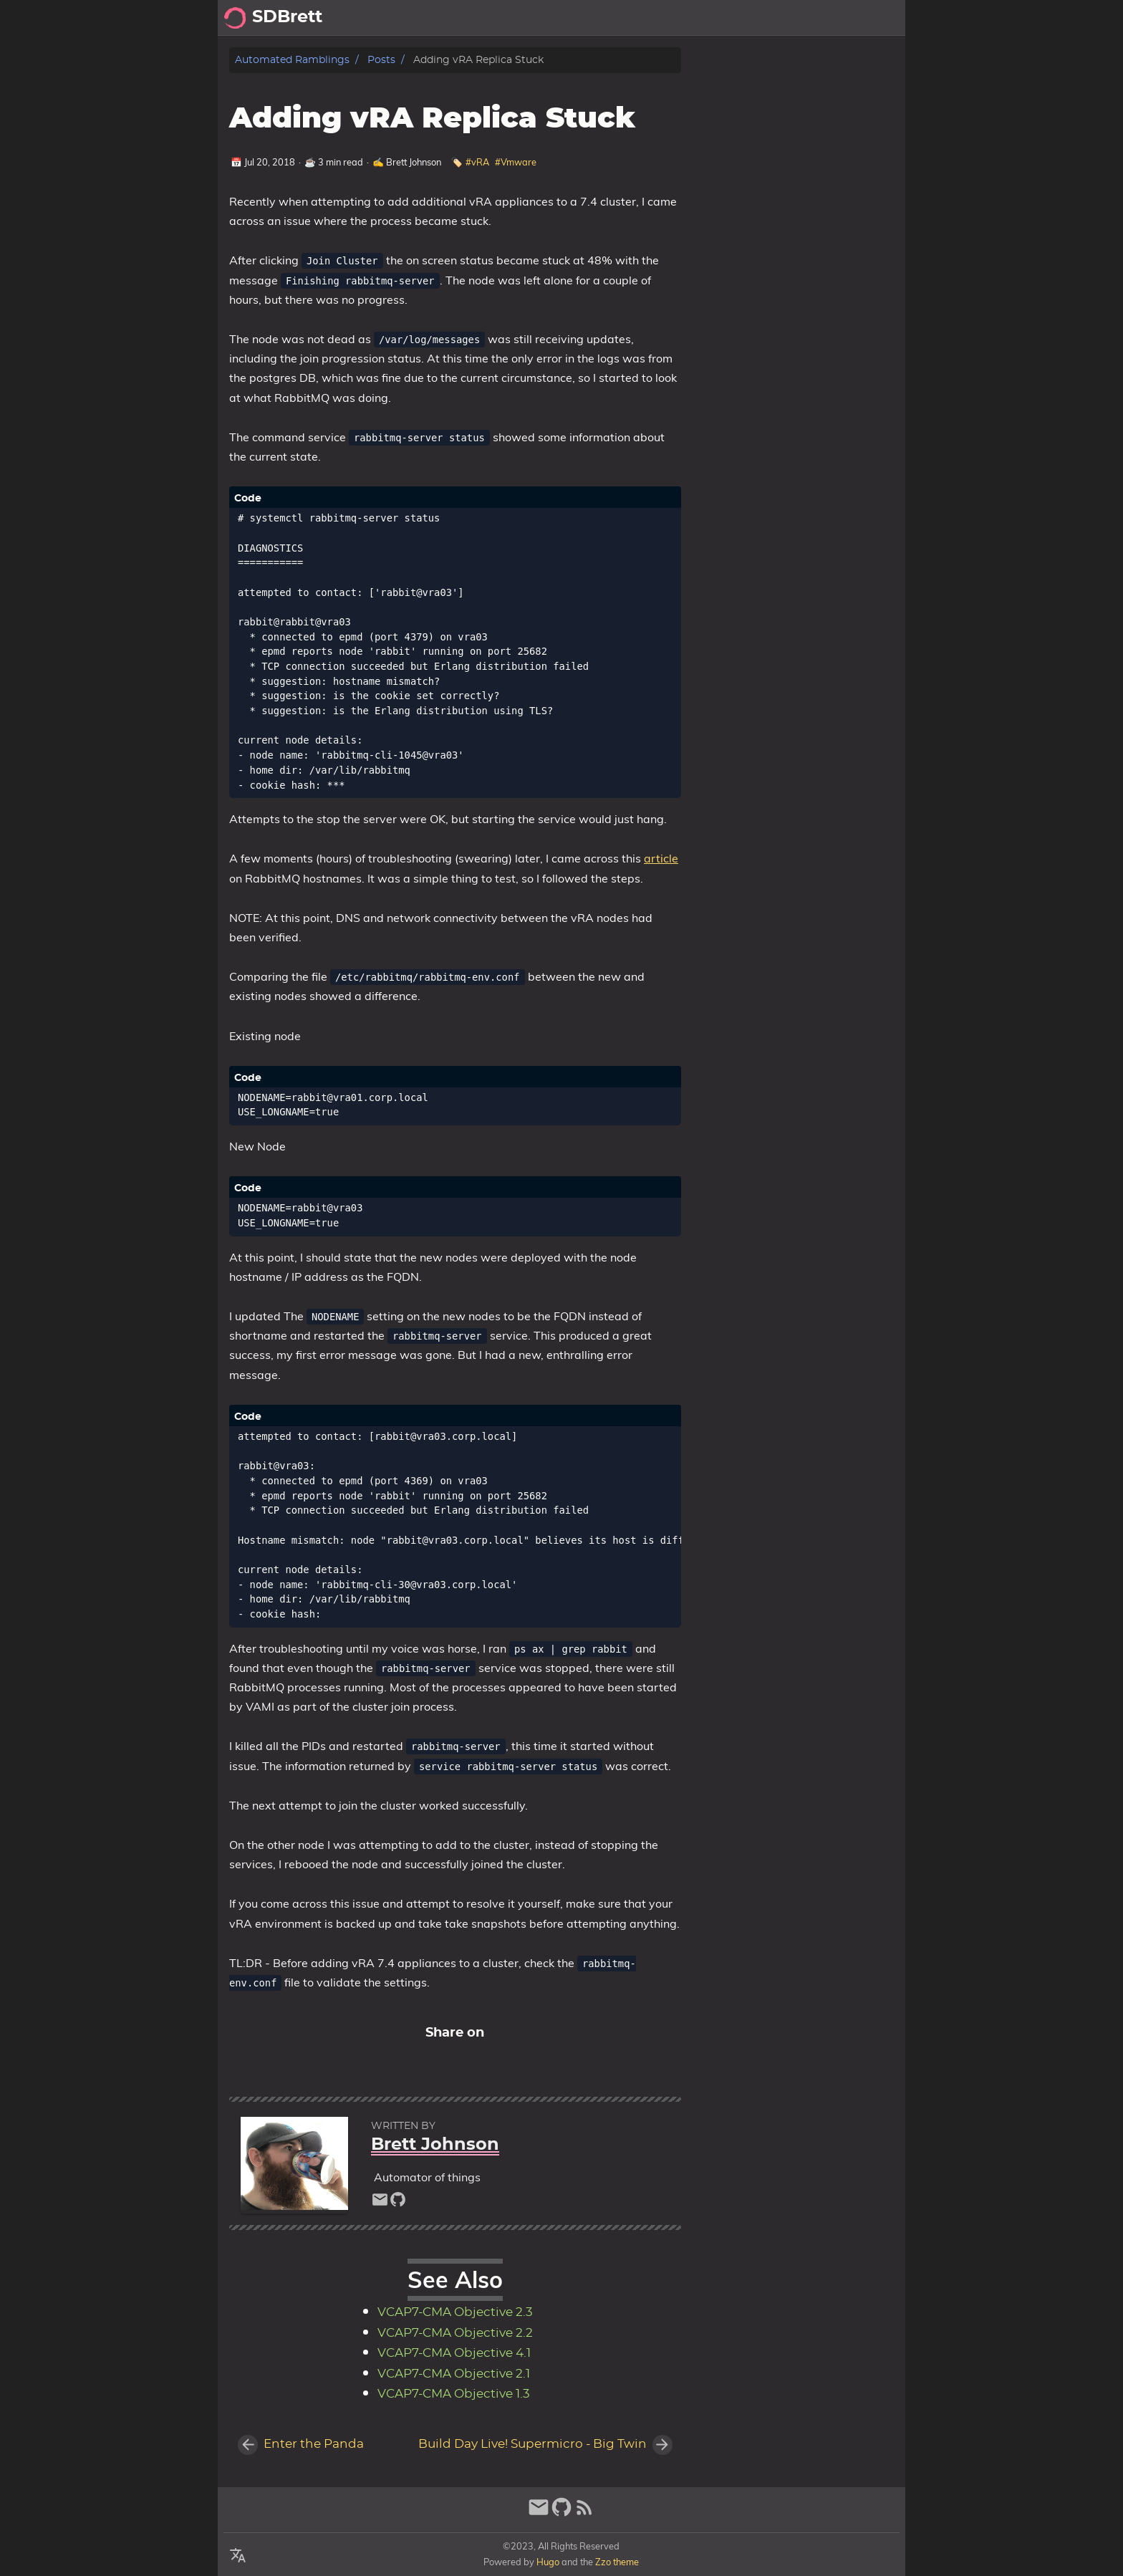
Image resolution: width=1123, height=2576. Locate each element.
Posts (777, 18)
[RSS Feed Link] (584, 2513)
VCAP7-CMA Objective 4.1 (454, 2353)
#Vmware (515, 162)
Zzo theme (617, 2561)
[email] (380, 2203)
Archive (877, 18)
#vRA (477, 162)
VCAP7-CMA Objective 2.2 (455, 2333)
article (661, 858)
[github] (398, 2203)
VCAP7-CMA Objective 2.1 (453, 2374)
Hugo (547, 2561)
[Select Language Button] (237, 2556)
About (824, 18)
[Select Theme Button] (737, 18)
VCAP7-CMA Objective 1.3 (453, 2394)
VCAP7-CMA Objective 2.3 (455, 2312)
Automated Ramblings (292, 59)
